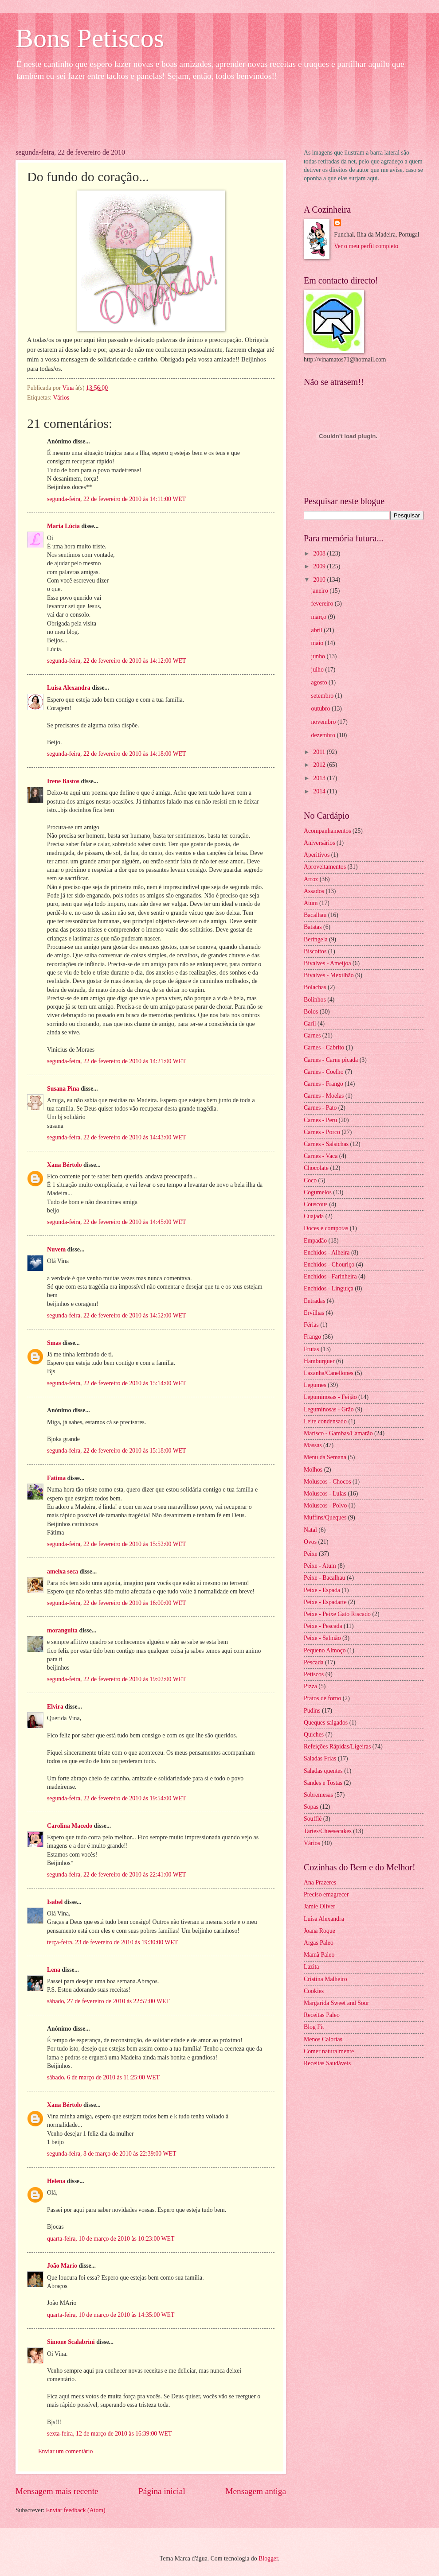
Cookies (314, 1991)
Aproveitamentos (325, 866)
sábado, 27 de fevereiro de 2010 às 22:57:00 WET (108, 2001)
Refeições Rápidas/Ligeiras (337, 1746)
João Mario (62, 2265)
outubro (321, 708)
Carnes (312, 1035)
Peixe (310, 1553)
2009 (320, 566)
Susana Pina (63, 1088)
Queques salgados (326, 1722)
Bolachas (315, 987)
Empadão (315, 1240)
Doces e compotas (326, 1228)
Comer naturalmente (329, 2051)
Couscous (316, 1204)
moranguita (62, 1630)
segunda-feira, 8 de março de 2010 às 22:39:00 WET (111, 2153)
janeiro (320, 590)
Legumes (315, 1385)
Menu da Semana (325, 1457)
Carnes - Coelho (324, 1071)
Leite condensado (325, 1421)
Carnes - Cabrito (324, 1047)
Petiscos (314, 1674)
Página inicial (161, 2491)
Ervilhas (314, 1312)
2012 (320, 765)
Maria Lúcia (63, 526)
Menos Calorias (323, 2039)
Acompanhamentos (327, 831)
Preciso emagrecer (326, 1894)
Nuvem (56, 1249)
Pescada (313, 1662)
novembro (324, 722)
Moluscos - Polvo (325, 1505)
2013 (320, 778)
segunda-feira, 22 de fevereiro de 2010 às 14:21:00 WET (116, 1061)
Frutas (311, 1349)
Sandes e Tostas (323, 1782)
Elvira (55, 1706)
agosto (320, 682)
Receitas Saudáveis (327, 2063)
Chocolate (316, 1168)
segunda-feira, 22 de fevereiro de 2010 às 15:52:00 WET (116, 1544)
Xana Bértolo (64, 1165)
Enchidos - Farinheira (330, 1276)
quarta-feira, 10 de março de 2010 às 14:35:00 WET (110, 2315)
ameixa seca (62, 1571)
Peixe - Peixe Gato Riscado (337, 1614)
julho (318, 669)
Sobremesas (318, 1794)
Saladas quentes (323, 1771)
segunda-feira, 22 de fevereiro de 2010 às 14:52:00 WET (116, 1315)
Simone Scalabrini (71, 2342)
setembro (323, 695)
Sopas (311, 1806)
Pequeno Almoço (325, 1650)
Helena (56, 2181)
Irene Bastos (63, 781)
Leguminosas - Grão (329, 1409)
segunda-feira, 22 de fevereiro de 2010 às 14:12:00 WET (116, 660)
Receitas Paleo (322, 2015)
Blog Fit (314, 2027)
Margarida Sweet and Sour (336, 2003)
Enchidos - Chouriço (329, 1264)
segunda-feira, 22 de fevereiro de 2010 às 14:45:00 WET (116, 1222)
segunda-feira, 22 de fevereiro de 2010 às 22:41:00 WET (116, 1874)
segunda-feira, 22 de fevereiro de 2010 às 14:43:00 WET (116, 1137)
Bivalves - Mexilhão (329, 975)
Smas (54, 1343)
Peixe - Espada (322, 1590)
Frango (312, 1336)
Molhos (313, 1469)
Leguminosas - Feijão (330, 1397)
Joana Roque (319, 1930)
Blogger (268, 2558)
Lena (53, 1969)
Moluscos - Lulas (325, 1493)
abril (317, 630)
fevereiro (323, 603)
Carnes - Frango (323, 1083)
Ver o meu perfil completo (366, 246)
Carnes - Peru (320, 1120)
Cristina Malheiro (325, 1979)
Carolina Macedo (69, 1825)
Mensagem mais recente (57, 2491)
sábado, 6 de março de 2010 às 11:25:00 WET (103, 2077)
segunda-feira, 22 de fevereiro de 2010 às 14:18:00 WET (116, 753)
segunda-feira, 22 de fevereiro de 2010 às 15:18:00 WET (116, 1450)
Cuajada (314, 1216)
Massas (313, 1445)
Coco (310, 1180)
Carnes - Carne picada (331, 1060)
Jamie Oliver (319, 1906)
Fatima (56, 1478)
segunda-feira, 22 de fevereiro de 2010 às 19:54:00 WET (116, 1798)
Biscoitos (315, 951)
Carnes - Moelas (324, 1095)
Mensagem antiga (255, 2491)
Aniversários (319, 842)
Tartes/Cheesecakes (328, 1831)
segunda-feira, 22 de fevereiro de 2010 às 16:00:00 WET (116, 1603)
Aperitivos (316, 854)
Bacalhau (315, 915)
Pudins (312, 1710)
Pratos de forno (322, 1698)
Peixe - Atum (320, 1565)
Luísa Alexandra (324, 1918)
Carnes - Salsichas (326, 1144)
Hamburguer (319, 1361)
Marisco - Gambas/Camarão (338, 1433)
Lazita (311, 1966)
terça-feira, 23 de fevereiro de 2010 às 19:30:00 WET (112, 1942)
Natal (310, 1530)
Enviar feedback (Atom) (76, 2510)
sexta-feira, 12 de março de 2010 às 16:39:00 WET (109, 2433)
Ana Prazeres (320, 1882)
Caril (310, 1023)
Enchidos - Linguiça (328, 1288)
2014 (320, 791)
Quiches (314, 1734)
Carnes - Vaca (320, 1156)
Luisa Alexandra (68, 687)
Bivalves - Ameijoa (327, 963)
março (319, 617)
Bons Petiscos (90, 38)
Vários (61, 397)
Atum (310, 903)
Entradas (314, 1301)
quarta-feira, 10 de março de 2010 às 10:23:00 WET (110, 2238)
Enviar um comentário (65, 2451)
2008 (320, 553)
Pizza (310, 1686)
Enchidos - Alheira (326, 1252)
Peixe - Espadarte (325, 1602)
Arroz (311, 879)
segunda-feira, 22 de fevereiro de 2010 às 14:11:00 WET (116, 499)
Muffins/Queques (325, 1517)
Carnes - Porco (322, 1132)
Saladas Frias (320, 1758)
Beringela (316, 939)
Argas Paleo (318, 1942)
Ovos (310, 1542)
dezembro (324, 735)
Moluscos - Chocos (327, 1481)
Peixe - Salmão (322, 1638)
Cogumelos (318, 1192)
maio (318, 643)
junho (319, 656)
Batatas (313, 927)
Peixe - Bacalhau (324, 1577)
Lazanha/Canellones (328, 1373)
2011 (320, 752)
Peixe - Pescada (323, 1626)
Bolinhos (315, 999)
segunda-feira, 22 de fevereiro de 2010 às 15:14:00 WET (116, 1383)
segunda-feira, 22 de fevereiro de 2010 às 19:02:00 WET (116, 1679)
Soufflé (312, 1818)
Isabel (55, 1902)
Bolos (311, 1011)
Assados (314, 891)
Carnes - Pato (320, 1107)
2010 (320, 579)
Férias (311, 1324)
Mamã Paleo (319, 1954)
